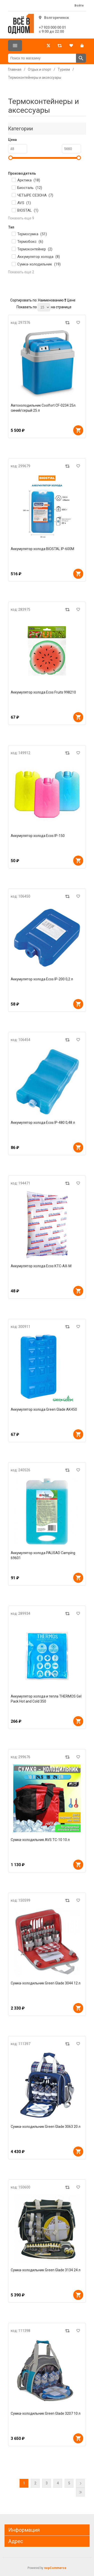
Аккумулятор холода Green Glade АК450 (44, 1409)
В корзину (78, 430)
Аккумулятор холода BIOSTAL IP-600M (42, 549)
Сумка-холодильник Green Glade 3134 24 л (45, 2270)
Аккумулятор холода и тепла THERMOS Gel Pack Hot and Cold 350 (46, 1698)
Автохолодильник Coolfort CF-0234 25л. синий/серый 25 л (43, 407)
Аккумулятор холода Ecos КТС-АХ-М (41, 1266)
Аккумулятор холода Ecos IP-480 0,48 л (43, 1123)
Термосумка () (32, 234)
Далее (80, 2483)
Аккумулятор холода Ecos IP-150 (38, 836)
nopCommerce (55, 2568)
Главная (14, 69)
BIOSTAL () (27, 210)
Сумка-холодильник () (39, 264)
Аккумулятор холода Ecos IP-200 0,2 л (42, 979)
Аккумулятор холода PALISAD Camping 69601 (43, 1555)
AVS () (24, 203)
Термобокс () (30, 241)
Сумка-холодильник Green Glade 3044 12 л (45, 1983)
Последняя (80, 2492)
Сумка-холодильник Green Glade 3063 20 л (45, 2127)
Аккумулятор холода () (38, 256)
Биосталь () (29, 187)
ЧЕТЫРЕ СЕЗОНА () (35, 195)
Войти (78, 5)
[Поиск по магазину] (42, 58)
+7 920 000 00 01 (52, 27)
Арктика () (28, 180)
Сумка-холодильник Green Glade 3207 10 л (45, 2413)
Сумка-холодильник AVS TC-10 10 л (40, 1840)
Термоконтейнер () (34, 249)
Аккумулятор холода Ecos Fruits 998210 (43, 692)
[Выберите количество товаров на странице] (44, 307)
